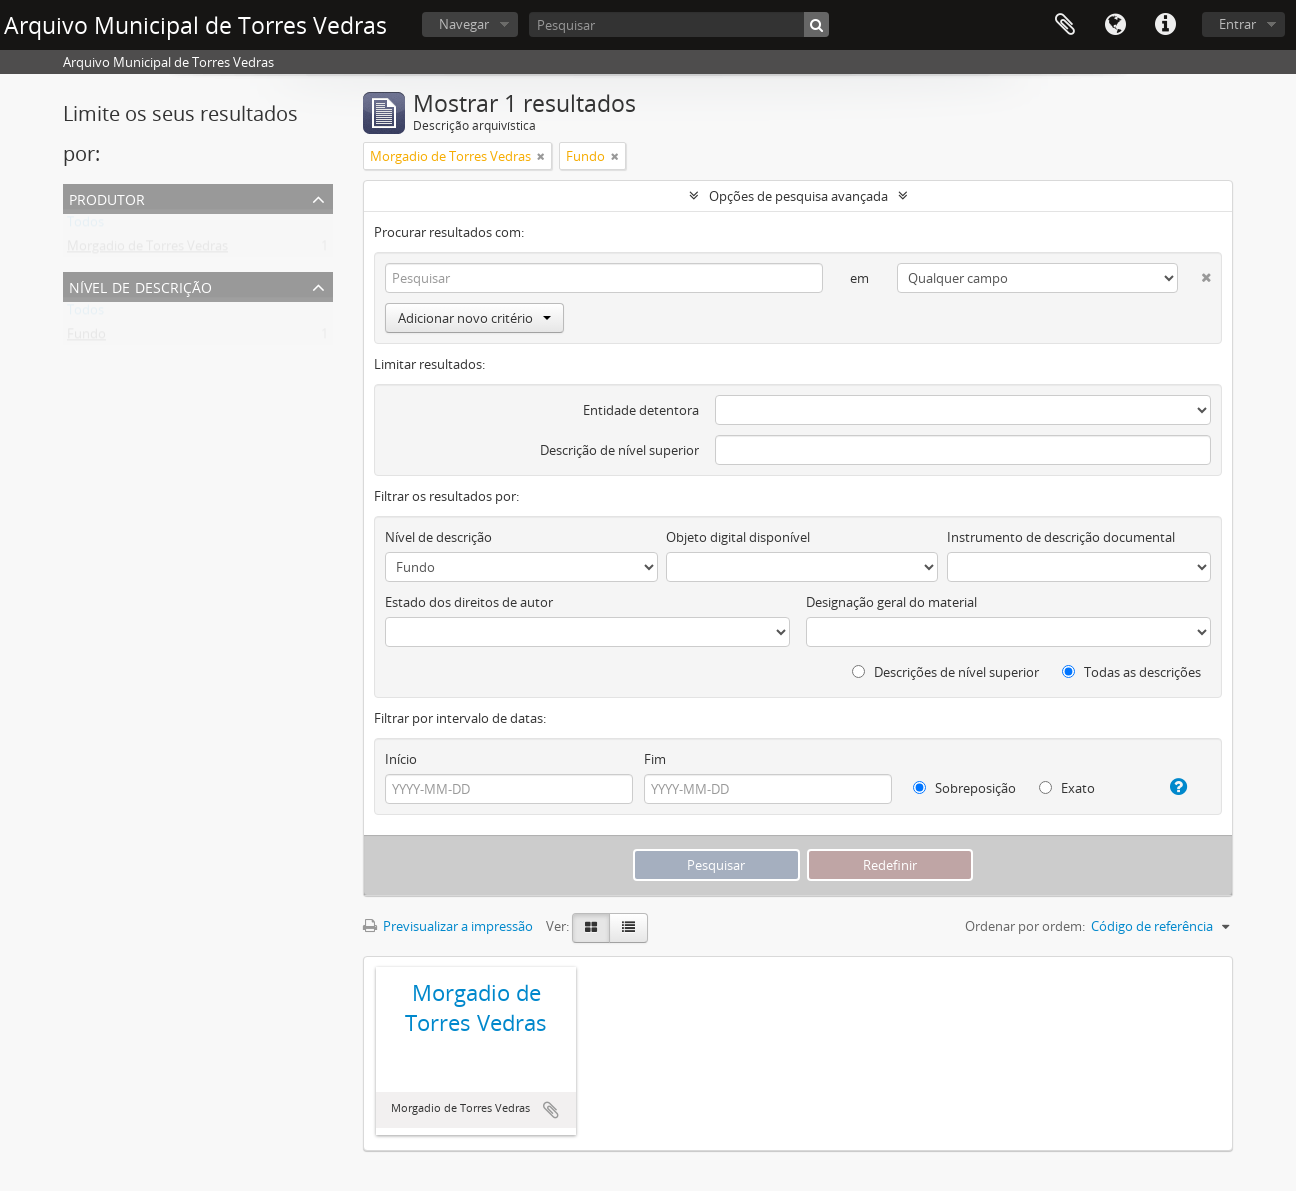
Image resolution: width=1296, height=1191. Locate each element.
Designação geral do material (891, 602)
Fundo (86, 338)
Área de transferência (1065, 25)
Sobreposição (964, 788)
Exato (1067, 788)
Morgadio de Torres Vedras (147, 250)
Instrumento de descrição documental (1061, 537)
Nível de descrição (140, 285)
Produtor (107, 197)
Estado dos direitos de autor (469, 602)
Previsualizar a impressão (448, 926)
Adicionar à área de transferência (551, 1110)
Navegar (464, 24)
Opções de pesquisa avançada (798, 196)
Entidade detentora (641, 410)
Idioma (1115, 25)
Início (401, 759)
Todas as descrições (1131, 672)
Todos (85, 226)
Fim (655, 759)
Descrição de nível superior (619, 450)
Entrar (1237, 24)
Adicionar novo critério (474, 318)
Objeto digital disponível (738, 537)
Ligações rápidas (1165, 25)
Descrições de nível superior (945, 672)
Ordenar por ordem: (1025, 926)
